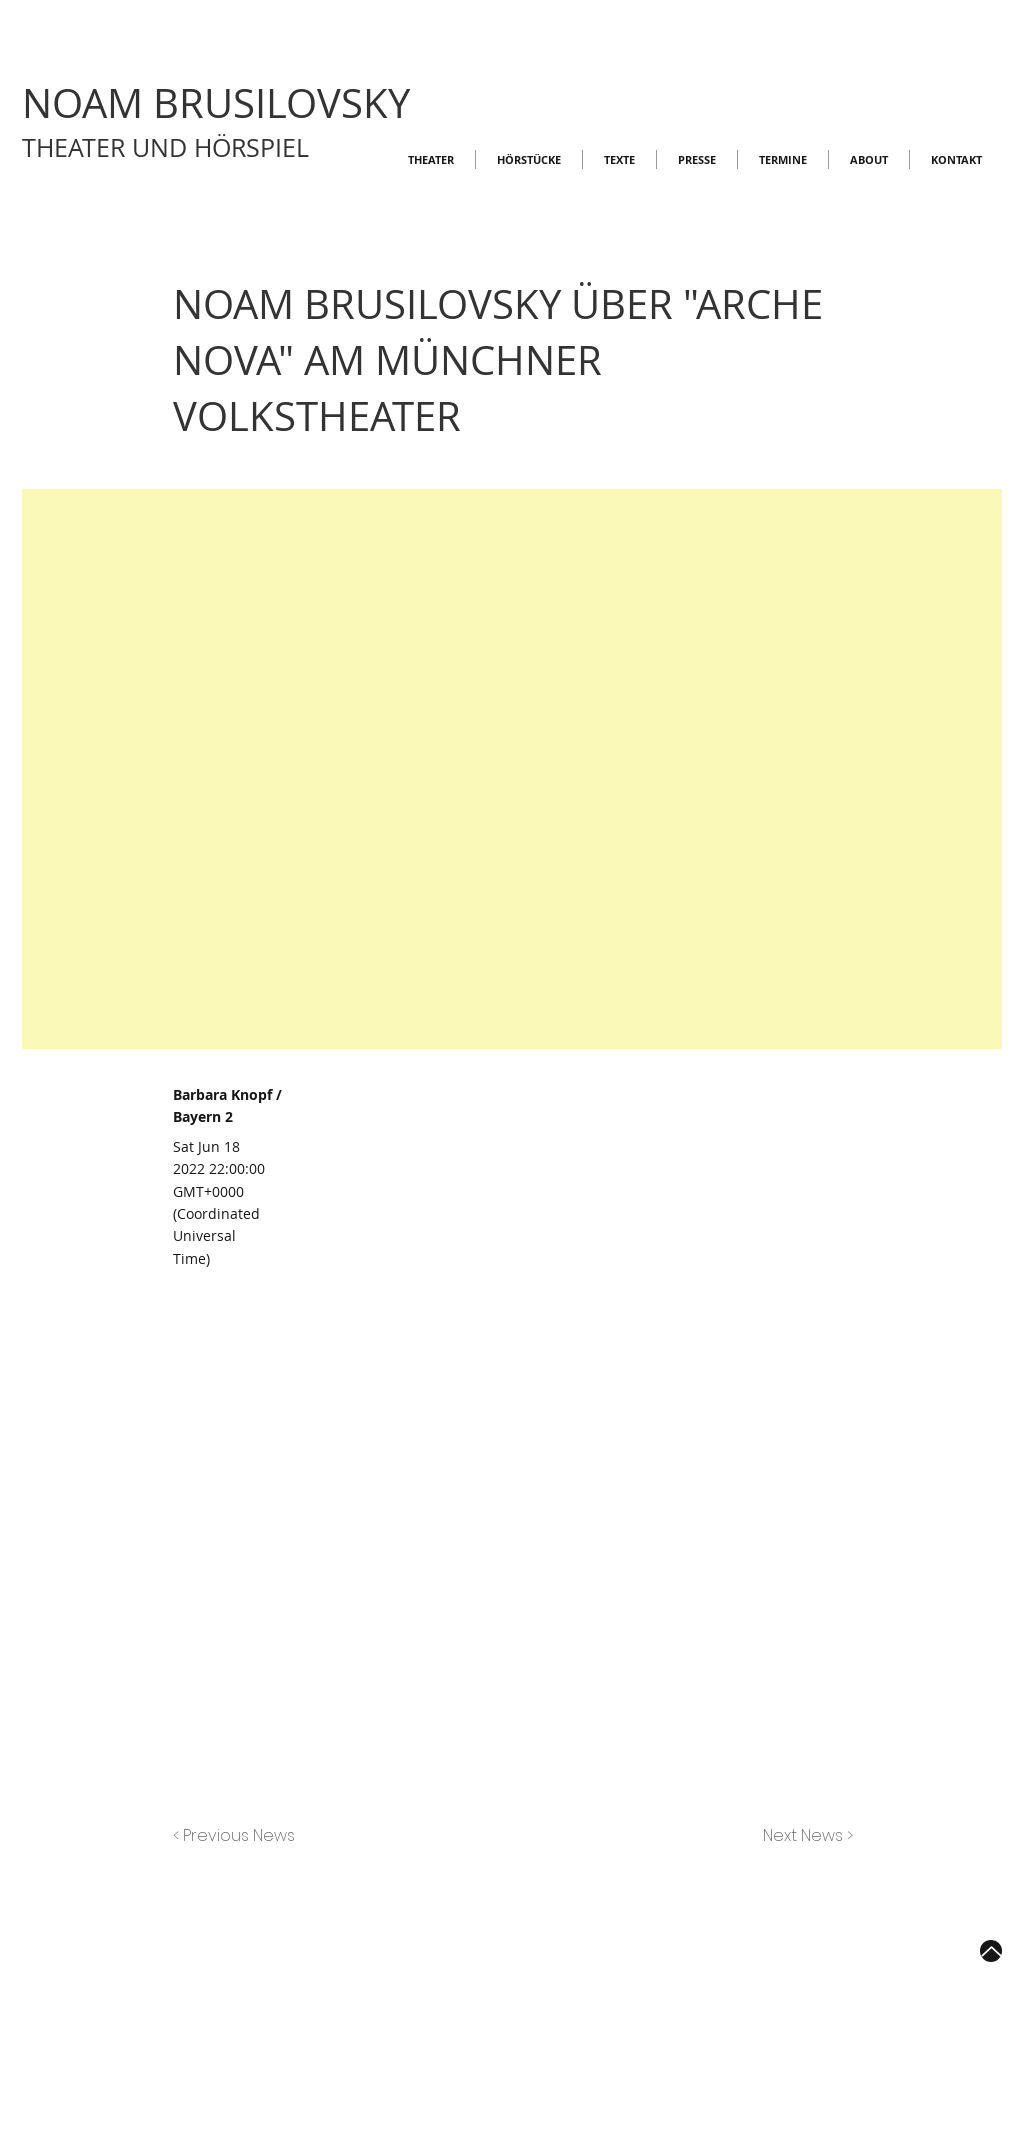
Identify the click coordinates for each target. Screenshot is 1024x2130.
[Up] (991, 1951)
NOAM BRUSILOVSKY (216, 103)
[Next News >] (803, 1836)
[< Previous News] (239, 1836)
